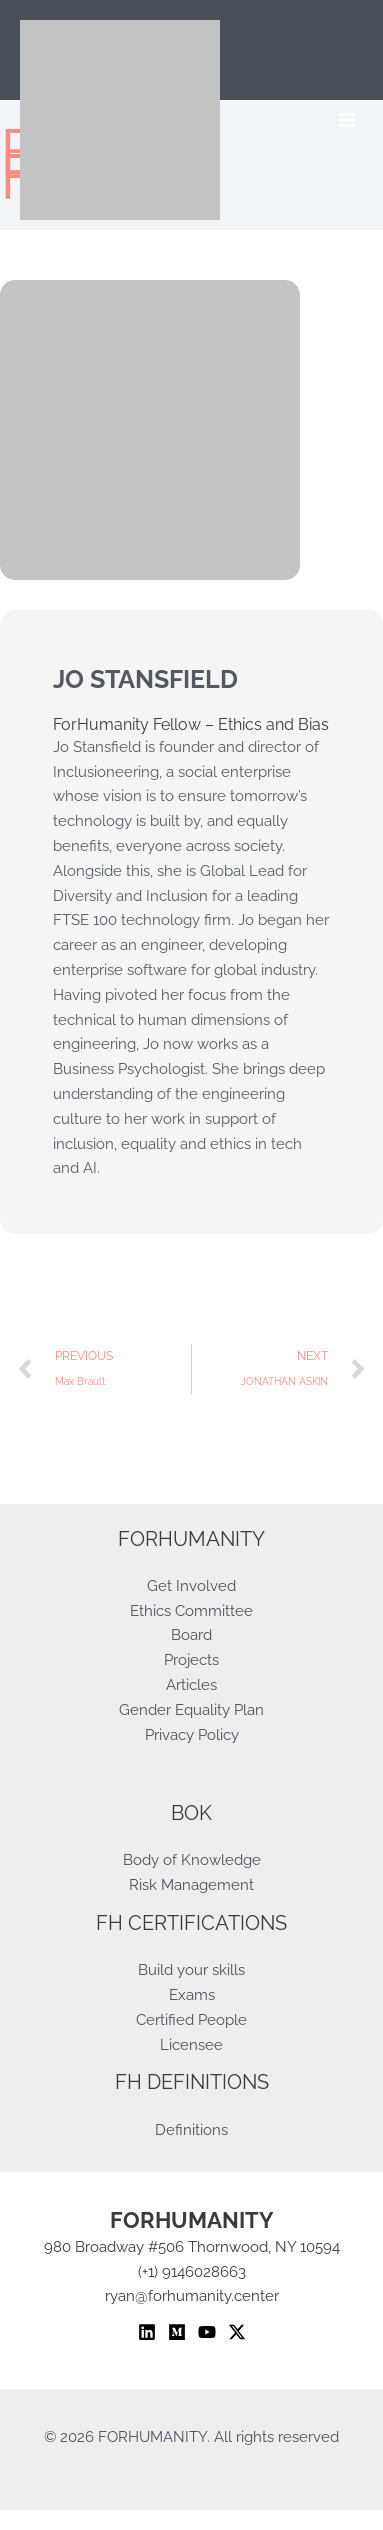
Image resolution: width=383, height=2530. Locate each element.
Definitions (191, 2129)
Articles (191, 1684)
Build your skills (191, 1969)
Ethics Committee (191, 1610)
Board (191, 1634)
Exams (192, 1994)
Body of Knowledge (192, 1859)
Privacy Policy (192, 1734)
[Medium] (177, 2332)
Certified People (191, 2019)
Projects (191, 1659)
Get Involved (191, 1585)
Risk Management (191, 1884)
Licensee (191, 2044)
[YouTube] (207, 2332)
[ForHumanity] (120, 120)
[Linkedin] (147, 2332)
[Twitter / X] (237, 2332)
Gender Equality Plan (191, 1709)
